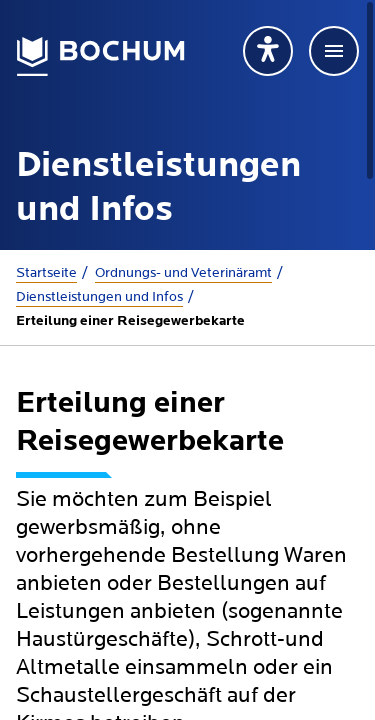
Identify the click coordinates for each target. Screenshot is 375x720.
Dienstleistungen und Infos (99, 297)
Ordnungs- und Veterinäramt (183, 273)
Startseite (46, 273)
